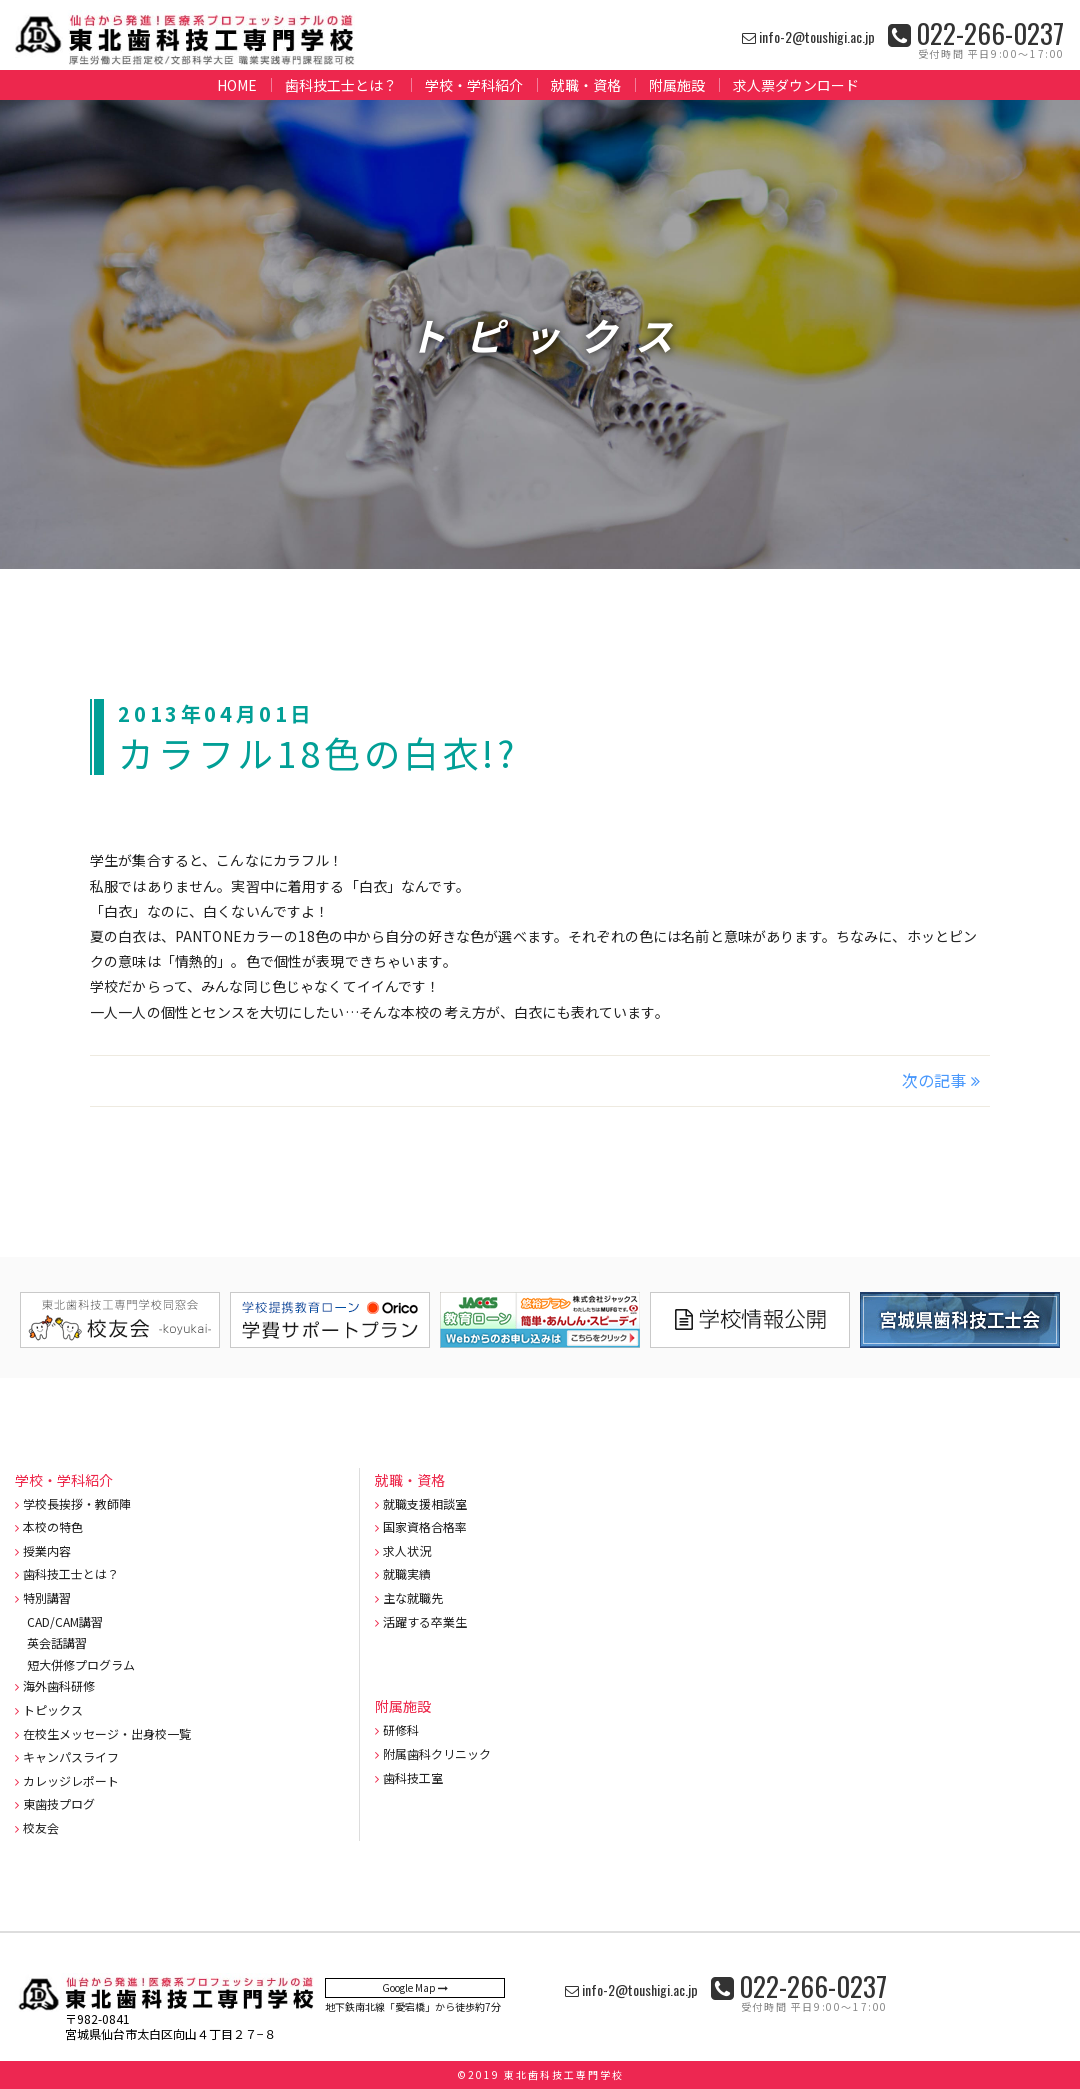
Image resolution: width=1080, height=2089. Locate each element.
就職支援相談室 (425, 1503)
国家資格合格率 (425, 1526)
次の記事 (934, 1080)
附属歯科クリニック (437, 1753)
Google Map (415, 1987)
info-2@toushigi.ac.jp (808, 36)
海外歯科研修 (59, 1685)
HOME (237, 85)
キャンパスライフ (71, 1756)
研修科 (401, 1729)
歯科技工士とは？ (341, 85)
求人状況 (407, 1550)
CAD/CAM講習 (65, 1621)
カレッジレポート (71, 1780)
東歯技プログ (59, 1803)
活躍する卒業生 (425, 1621)
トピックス (53, 1709)
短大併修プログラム (81, 1664)
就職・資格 (586, 85)
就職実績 (407, 1573)
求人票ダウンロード (796, 85)
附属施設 (677, 85)
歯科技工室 (413, 1777)
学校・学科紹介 (474, 85)
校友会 (41, 1827)
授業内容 (47, 1550)
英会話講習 (57, 1642)
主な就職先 (413, 1597)
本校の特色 (53, 1526)
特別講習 (47, 1597)
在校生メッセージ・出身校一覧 (107, 1733)
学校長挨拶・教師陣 (77, 1503)
